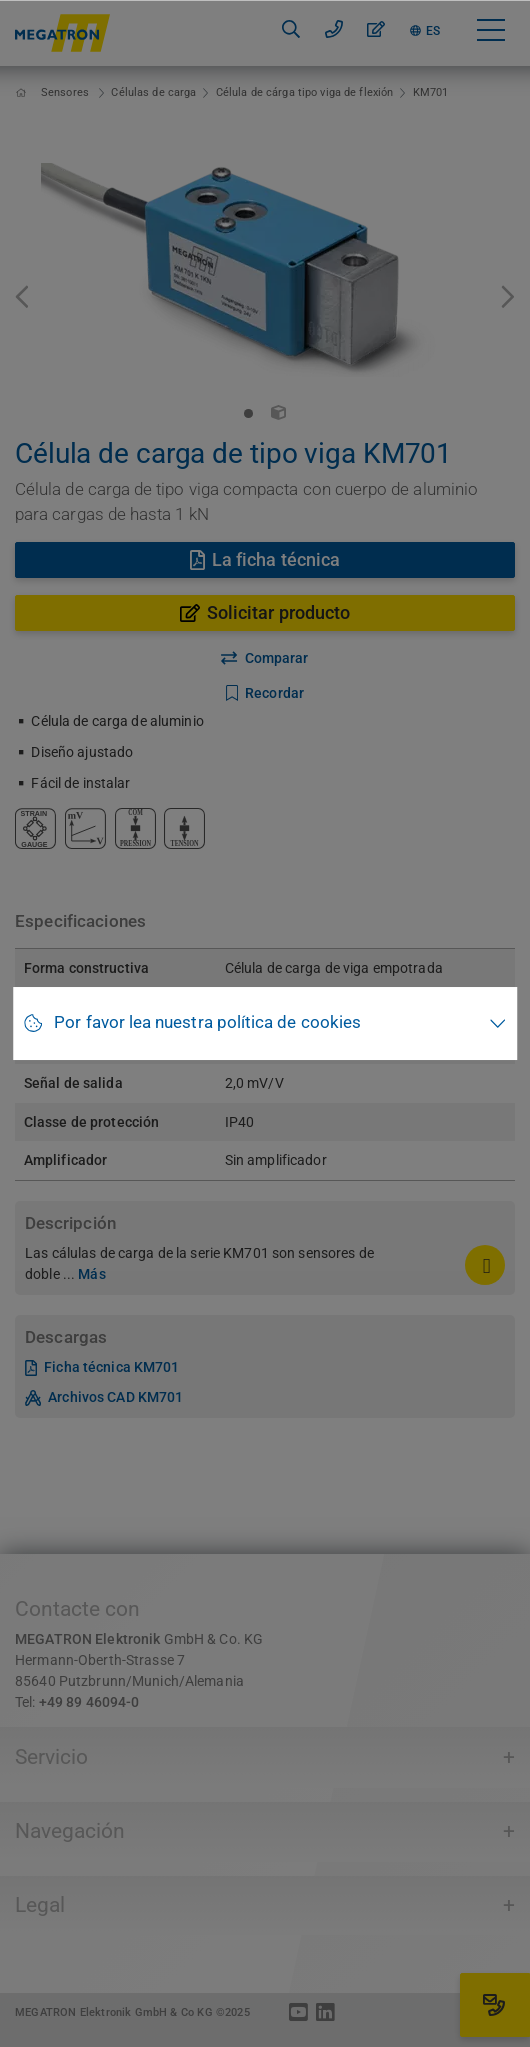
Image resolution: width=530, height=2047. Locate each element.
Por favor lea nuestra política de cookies (207, 1022)
